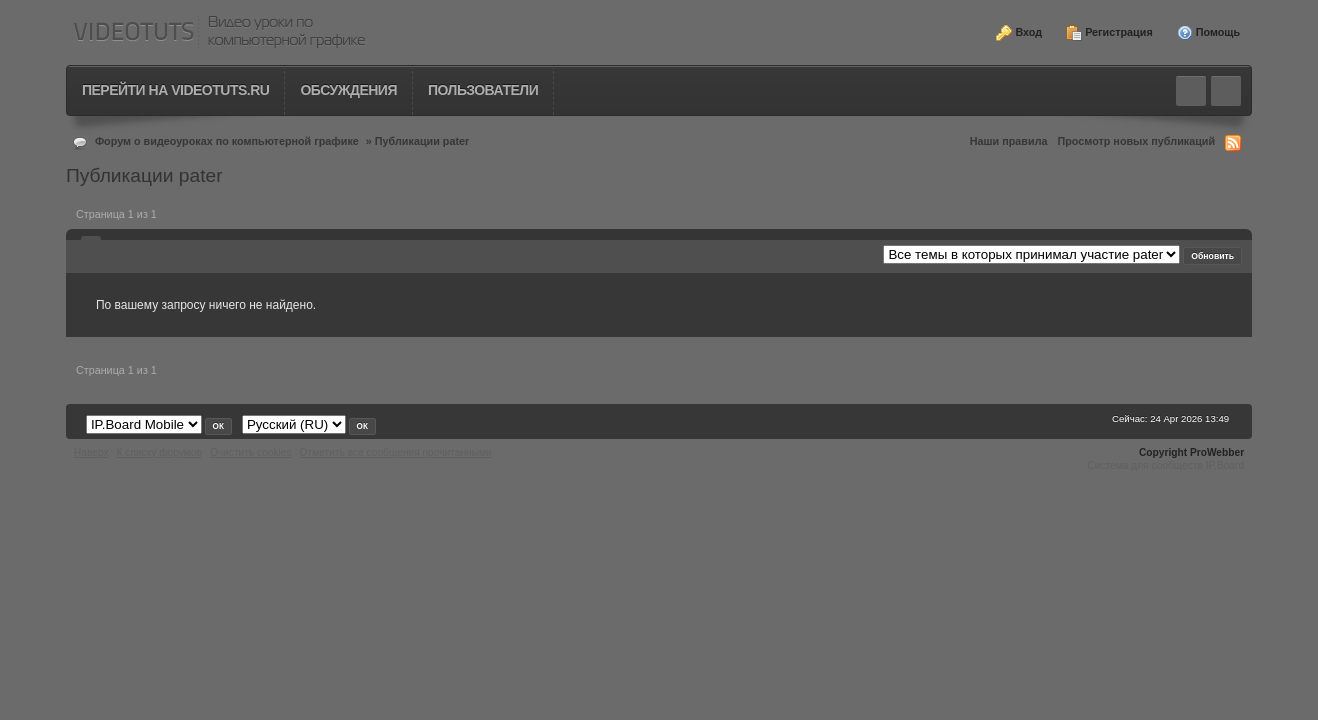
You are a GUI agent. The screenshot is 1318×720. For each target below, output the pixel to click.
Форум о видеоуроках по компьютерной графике (227, 141)
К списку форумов (159, 452)
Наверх (91, 452)
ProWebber (1217, 452)
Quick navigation (1226, 91)
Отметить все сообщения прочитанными (396, 452)
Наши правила (1009, 141)
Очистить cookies (251, 452)
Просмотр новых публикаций (1137, 141)
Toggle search (1191, 91)
